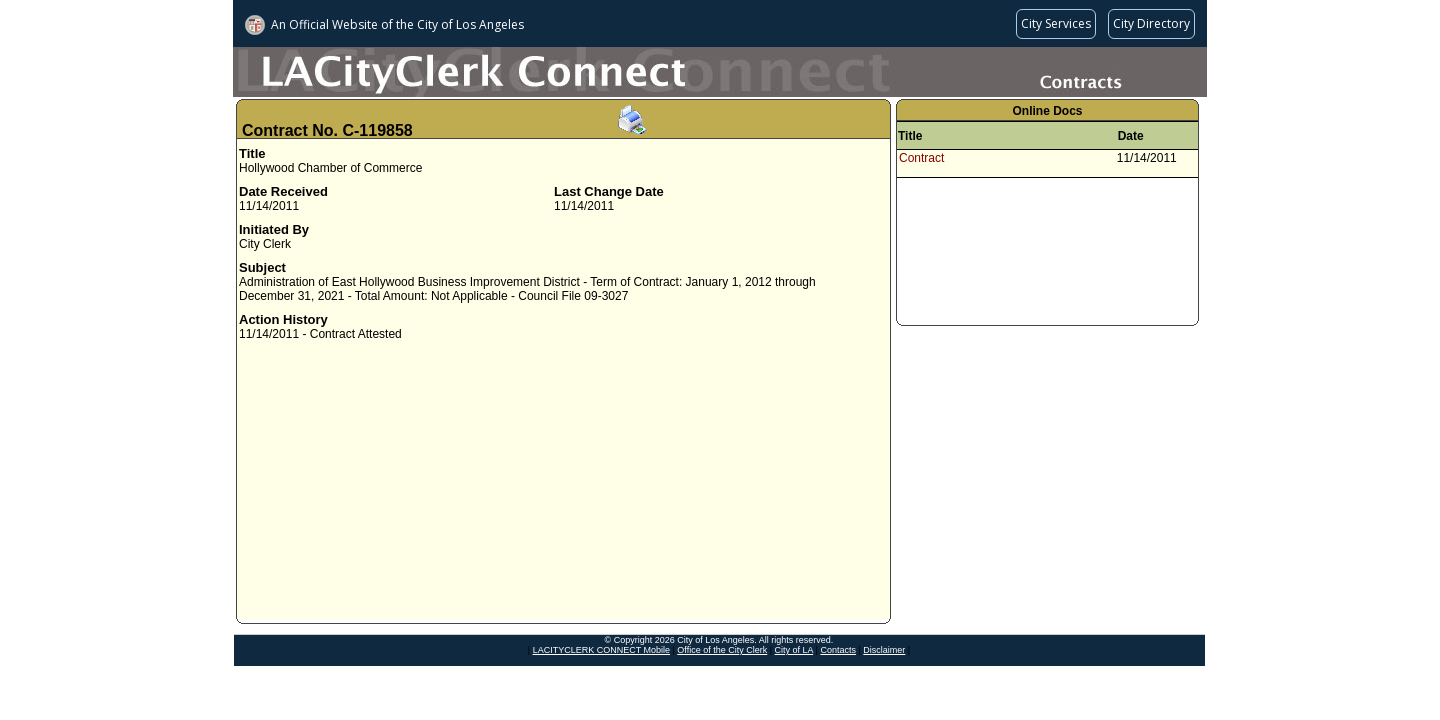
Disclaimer (884, 650)
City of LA (794, 650)
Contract (921, 158)
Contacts (838, 650)
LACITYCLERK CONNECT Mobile (601, 650)
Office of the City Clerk (722, 650)
